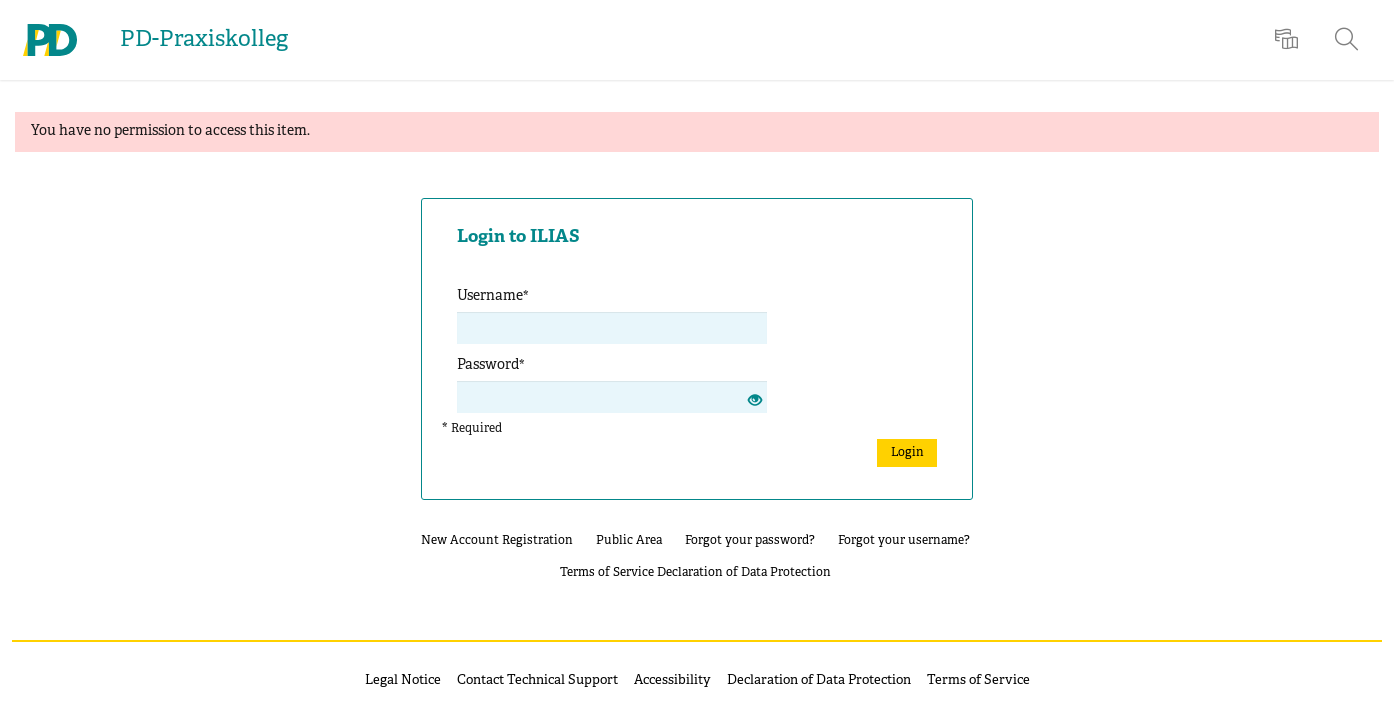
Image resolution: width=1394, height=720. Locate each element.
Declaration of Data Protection (744, 572)
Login (907, 452)
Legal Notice (403, 681)
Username (493, 296)
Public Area (629, 540)
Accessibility (672, 681)
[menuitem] (1289, 40)
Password (491, 365)
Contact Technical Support (537, 681)
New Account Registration (497, 540)
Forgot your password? (750, 540)
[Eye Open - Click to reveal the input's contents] (755, 402)
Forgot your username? (904, 540)
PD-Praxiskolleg (204, 40)
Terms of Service (607, 572)
